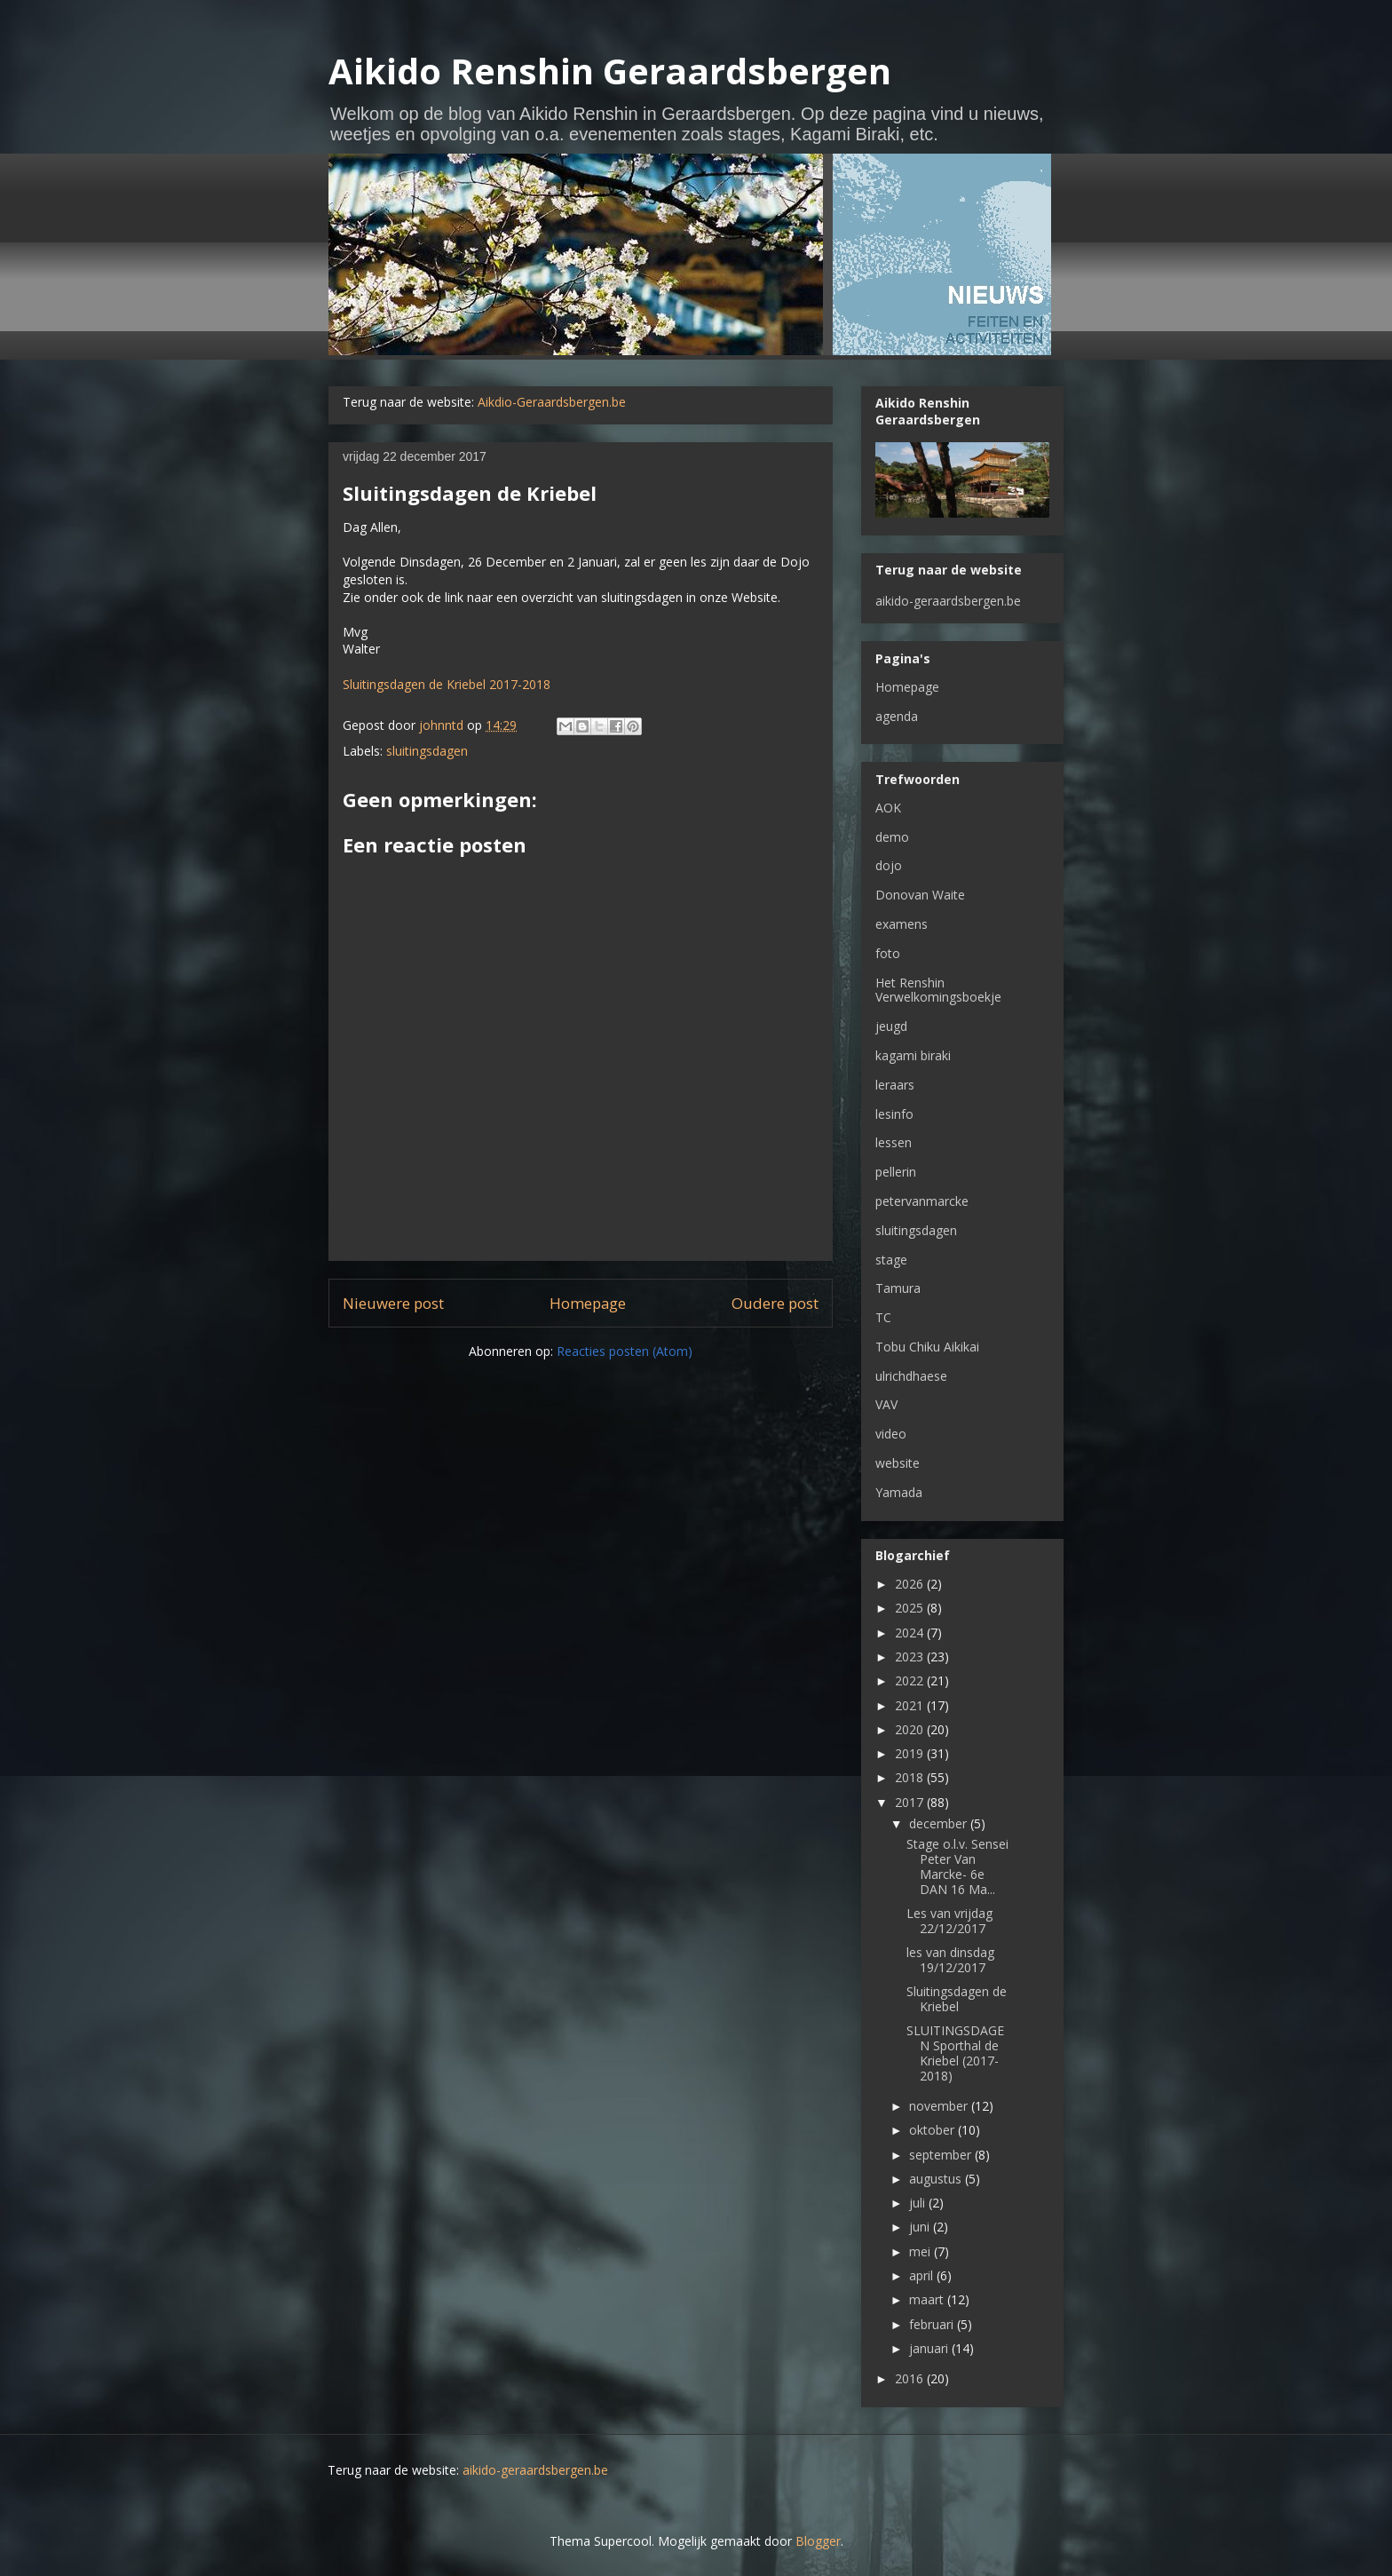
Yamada (898, 1492)
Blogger (818, 2540)
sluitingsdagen (427, 750)
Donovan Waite (920, 894)
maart (928, 2299)
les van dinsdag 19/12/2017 (950, 1960)
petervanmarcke (922, 1201)
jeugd (891, 1026)
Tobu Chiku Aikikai (927, 1346)
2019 (911, 1753)
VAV (886, 1404)
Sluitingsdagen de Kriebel (956, 1999)
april (923, 2275)
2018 (911, 1777)
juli (919, 2202)
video (890, 1433)
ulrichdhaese (911, 1375)
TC (883, 1317)
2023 (911, 1656)
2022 (911, 1680)
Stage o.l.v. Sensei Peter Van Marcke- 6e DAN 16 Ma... (957, 1866)
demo (892, 836)
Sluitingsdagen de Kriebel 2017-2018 (446, 684)
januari (930, 2348)
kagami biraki (913, 1055)
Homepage (588, 1303)
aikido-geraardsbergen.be (948, 600)
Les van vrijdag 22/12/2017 (949, 1921)
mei (921, 2251)
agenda (896, 716)
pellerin (895, 1171)
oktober (933, 2129)
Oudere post (775, 1303)
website (897, 1462)
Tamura (898, 1288)
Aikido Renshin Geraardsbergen (609, 70)
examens (901, 923)
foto (887, 953)
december (939, 1823)
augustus (937, 2178)
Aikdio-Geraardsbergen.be (552, 401)
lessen (893, 1142)
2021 (911, 1705)
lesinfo (894, 1114)
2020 (911, 1729)
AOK (888, 807)
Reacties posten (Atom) (624, 1351)
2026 (911, 1583)
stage (891, 1259)
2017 (911, 1802)
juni (921, 2226)
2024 (911, 1632)
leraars (894, 1084)
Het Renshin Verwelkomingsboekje (938, 990)
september (942, 2154)
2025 (911, 1607)
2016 (911, 2378)
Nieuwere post (393, 1303)
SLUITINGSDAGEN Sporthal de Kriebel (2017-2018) (955, 2052)
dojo (888, 865)
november (940, 2105)
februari (933, 2324)
